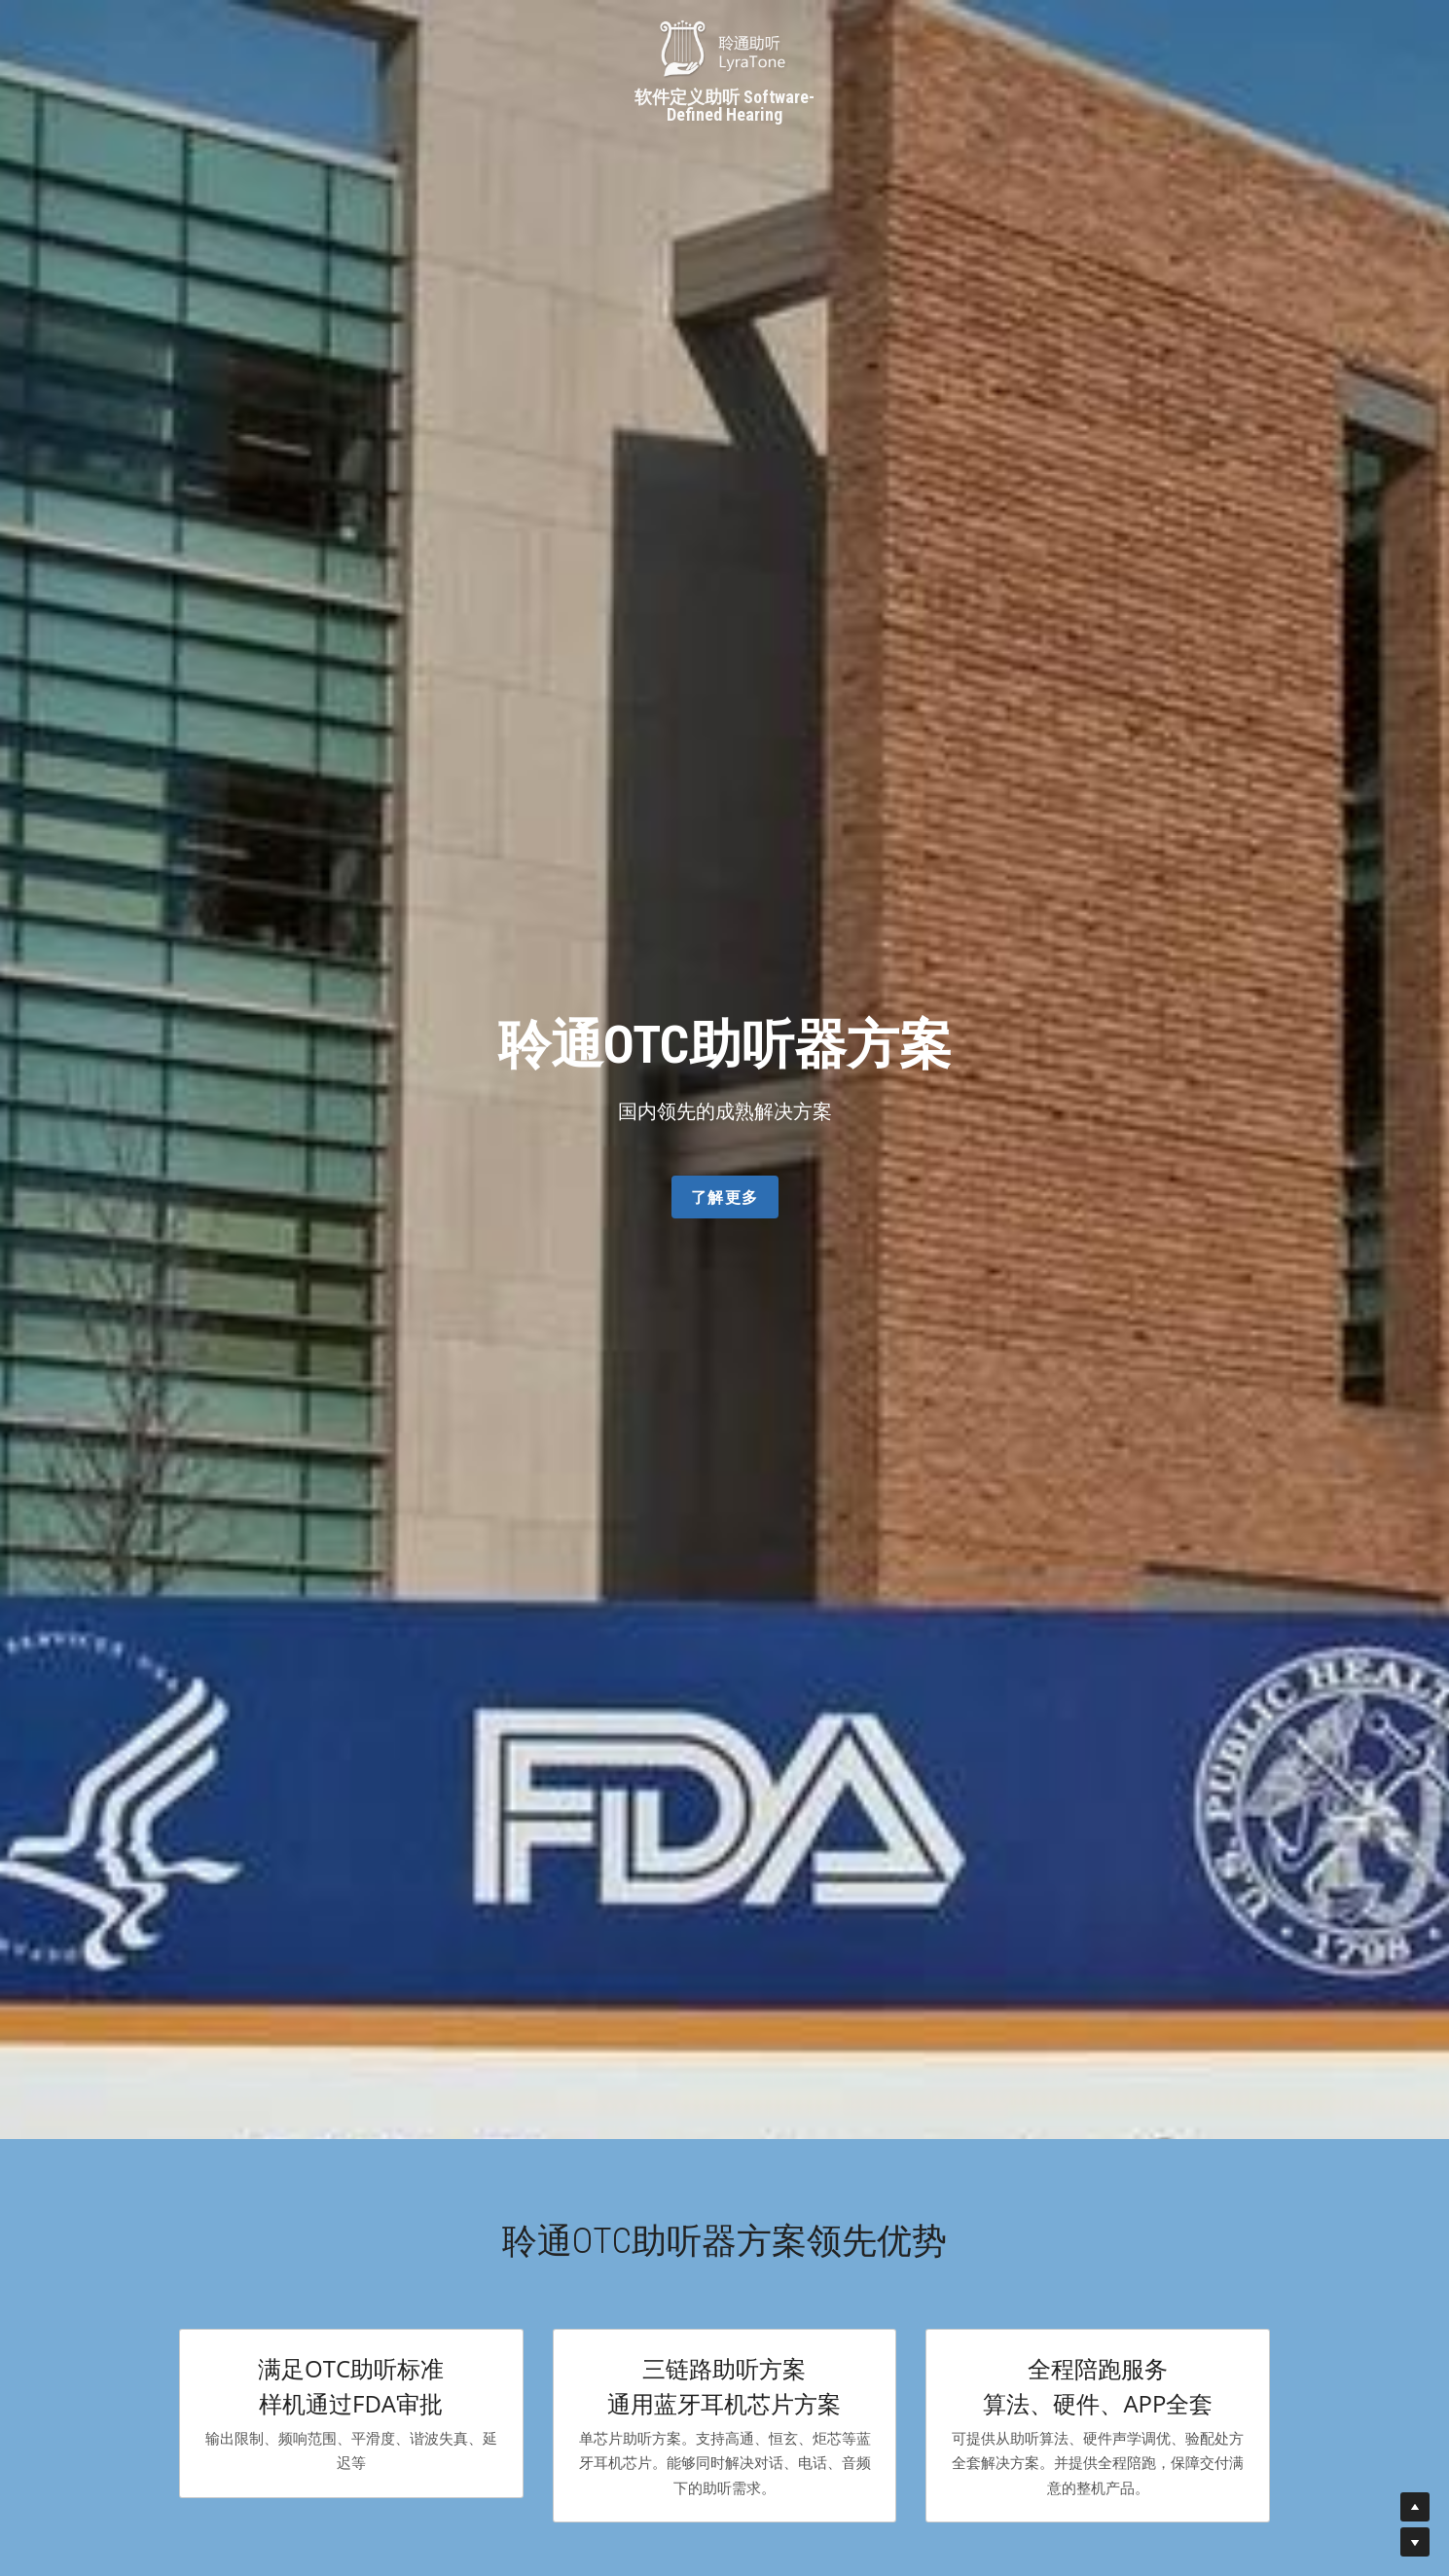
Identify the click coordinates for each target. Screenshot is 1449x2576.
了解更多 (725, 1197)
